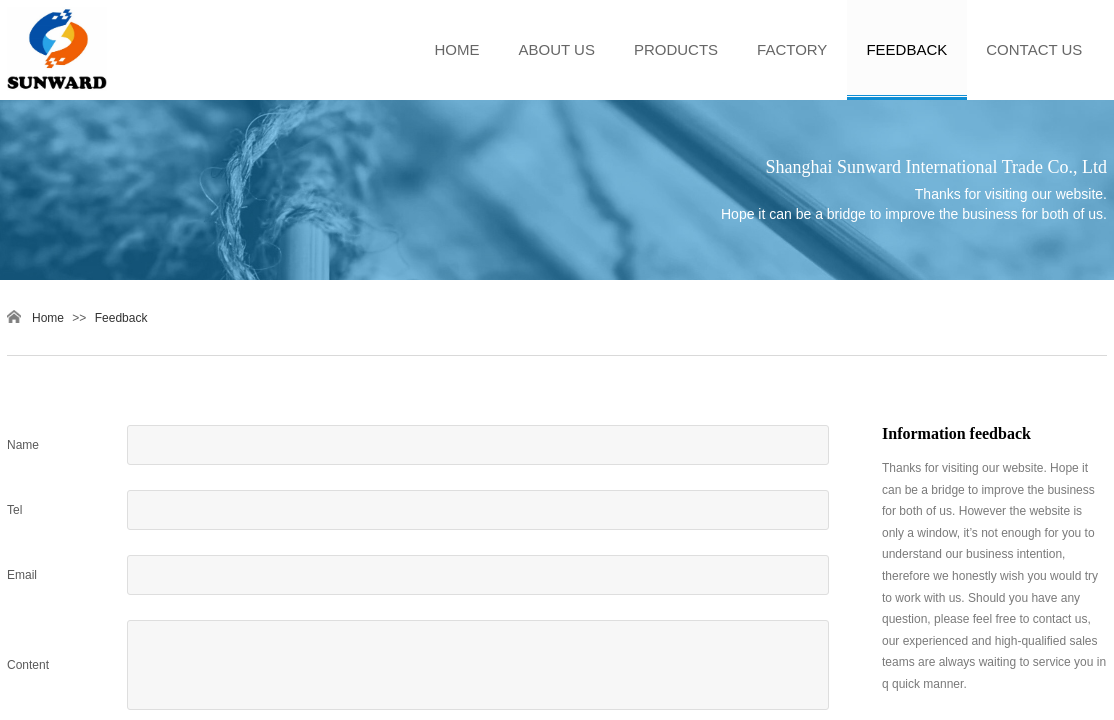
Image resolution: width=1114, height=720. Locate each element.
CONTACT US (1034, 49)
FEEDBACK (906, 49)
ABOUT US (557, 49)
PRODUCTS (676, 49)
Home (48, 318)
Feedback (121, 318)
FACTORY (792, 49)
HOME (457, 49)
